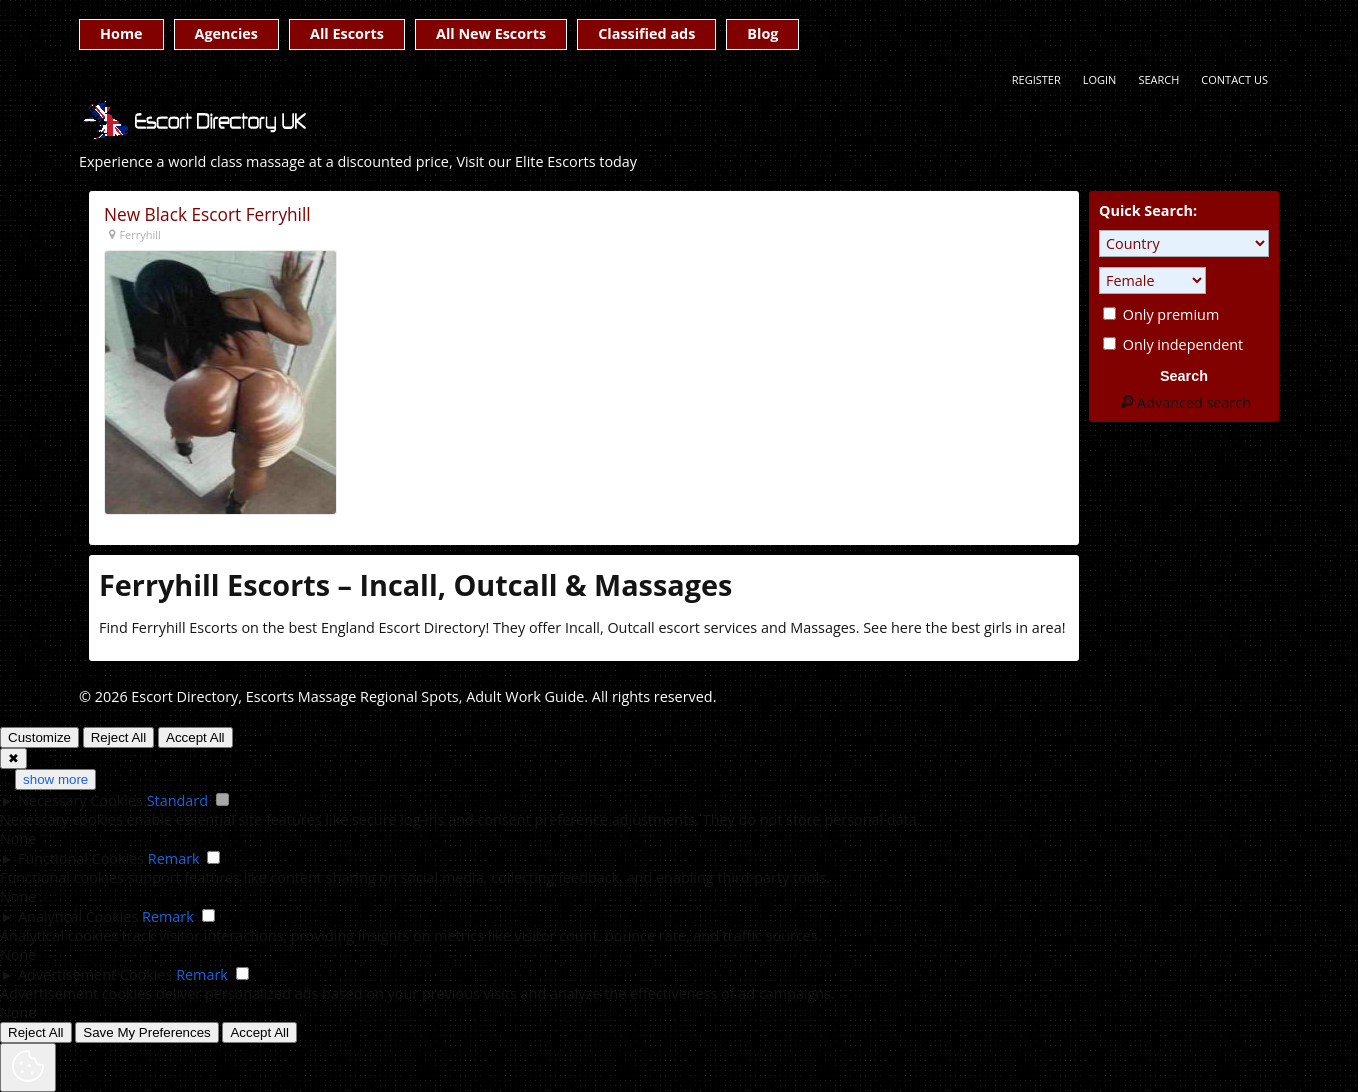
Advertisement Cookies (95, 974)
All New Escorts (491, 33)
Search (1158, 79)
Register (1036, 79)
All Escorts (347, 33)
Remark (174, 858)
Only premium (1161, 314)
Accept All (195, 737)
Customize (39, 737)
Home (121, 33)
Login (1100, 79)
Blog (762, 33)
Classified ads (646, 33)
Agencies (226, 33)
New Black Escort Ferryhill (207, 214)
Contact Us (1234, 79)
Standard (177, 800)
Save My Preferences (146, 1032)
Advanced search (1184, 402)
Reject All (119, 737)
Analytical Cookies (78, 916)
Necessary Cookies (80, 800)
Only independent (1173, 344)
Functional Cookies (81, 858)
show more (55, 779)
